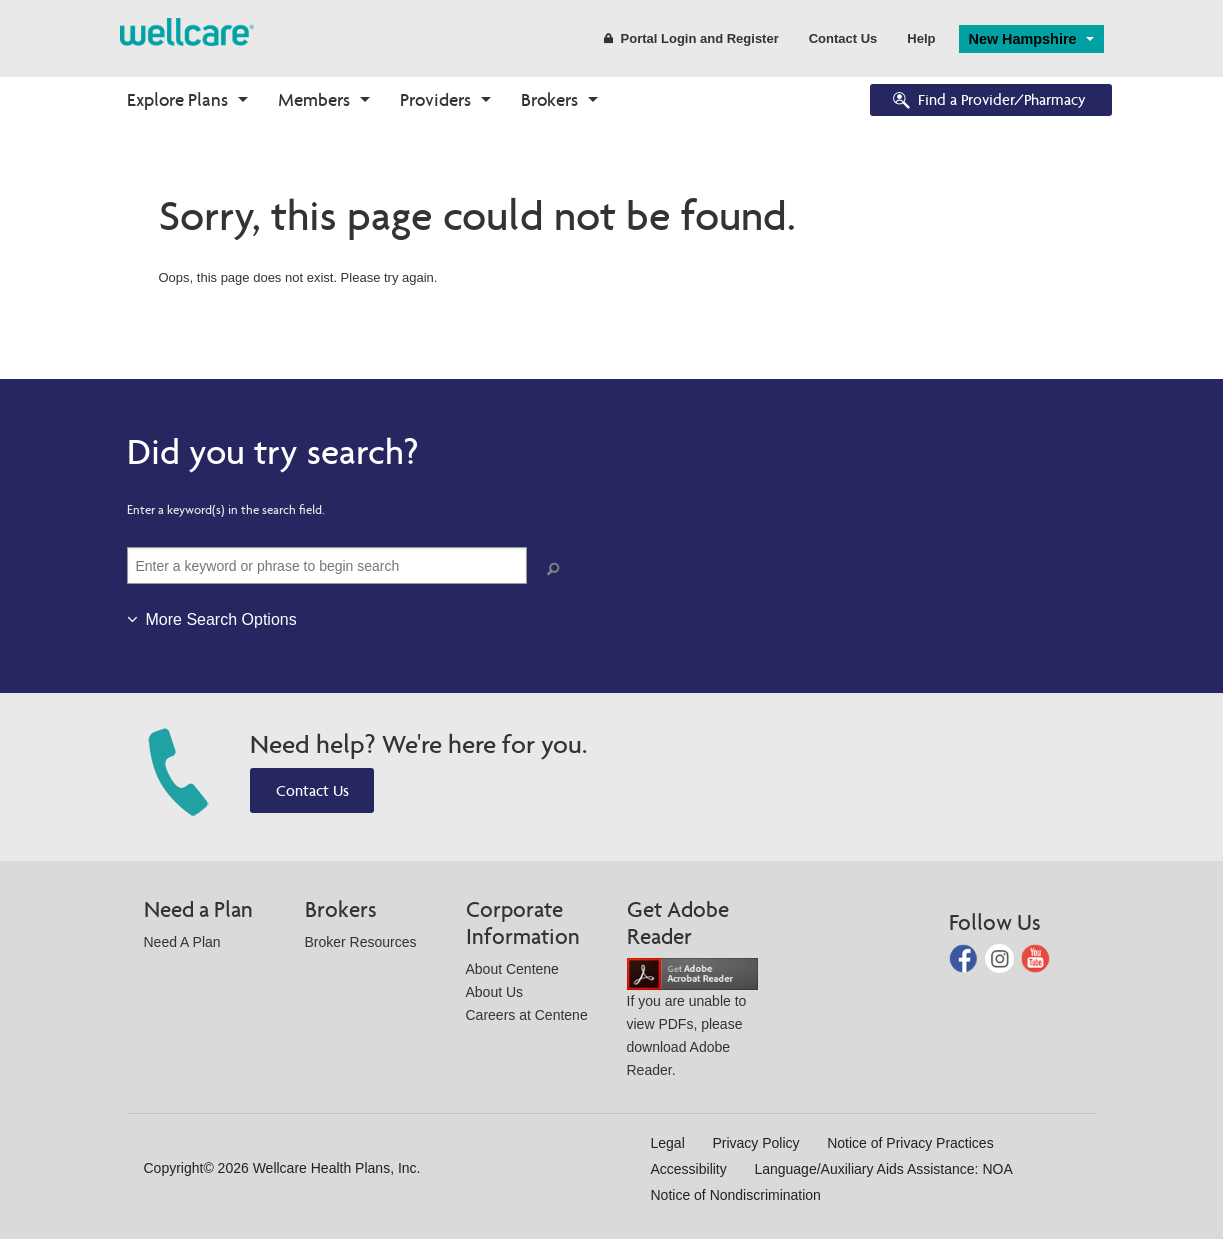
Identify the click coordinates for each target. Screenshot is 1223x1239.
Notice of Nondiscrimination (736, 1195)
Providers (435, 99)
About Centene (512, 969)
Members (314, 99)
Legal (668, 1143)
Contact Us (843, 38)
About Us (495, 992)
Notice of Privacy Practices (910, 1143)
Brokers (549, 99)
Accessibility (689, 1169)
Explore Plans (177, 99)
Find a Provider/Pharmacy (988, 101)
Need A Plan (182, 942)
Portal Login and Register (691, 38)
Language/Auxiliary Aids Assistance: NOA (883, 1169)
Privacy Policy (755, 1143)
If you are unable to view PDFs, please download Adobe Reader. (692, 1021)
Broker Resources (361, 942)
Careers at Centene (527, 1015)
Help (921, 38)
